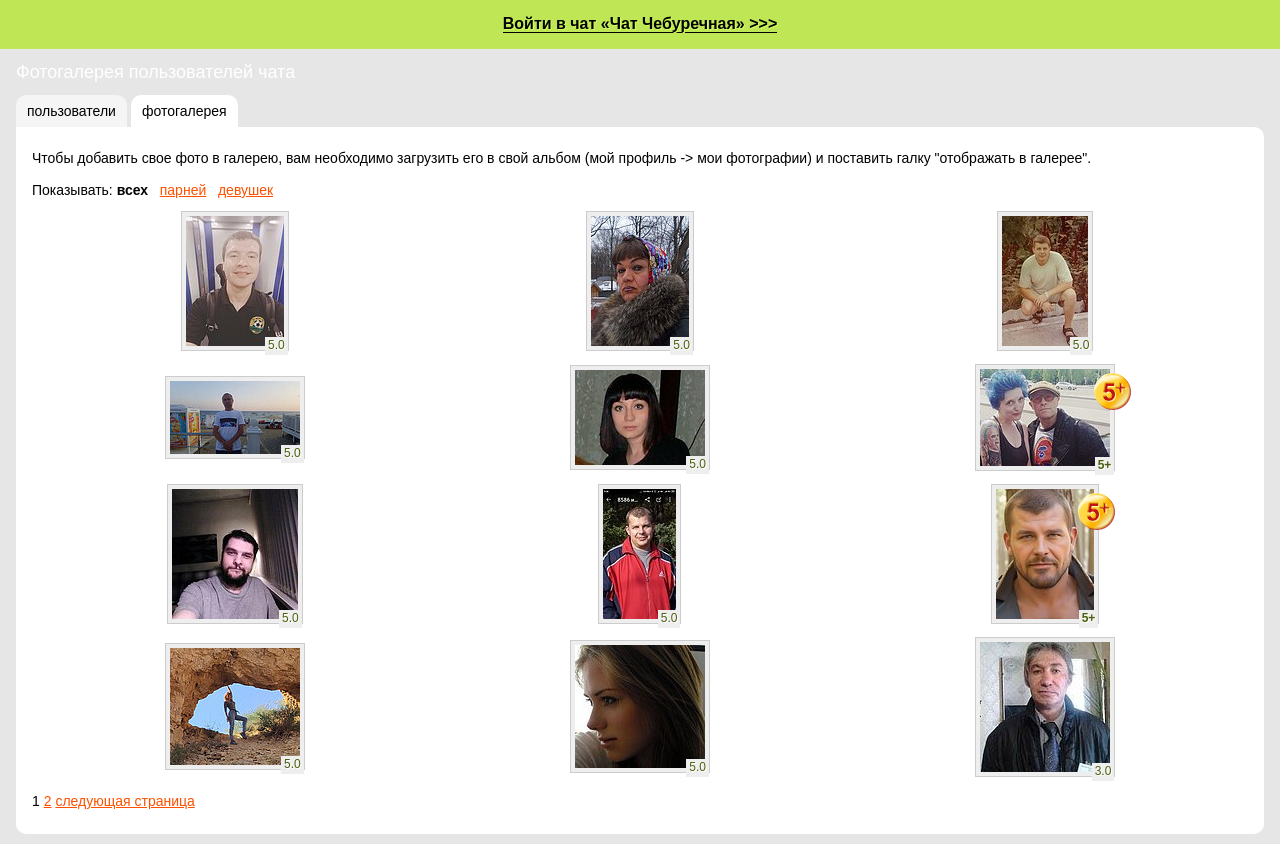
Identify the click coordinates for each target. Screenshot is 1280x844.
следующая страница (124, 801)
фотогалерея (184, 111)
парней (183, 190)
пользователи (71, 111)
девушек (245, 190)
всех (132, 190)
